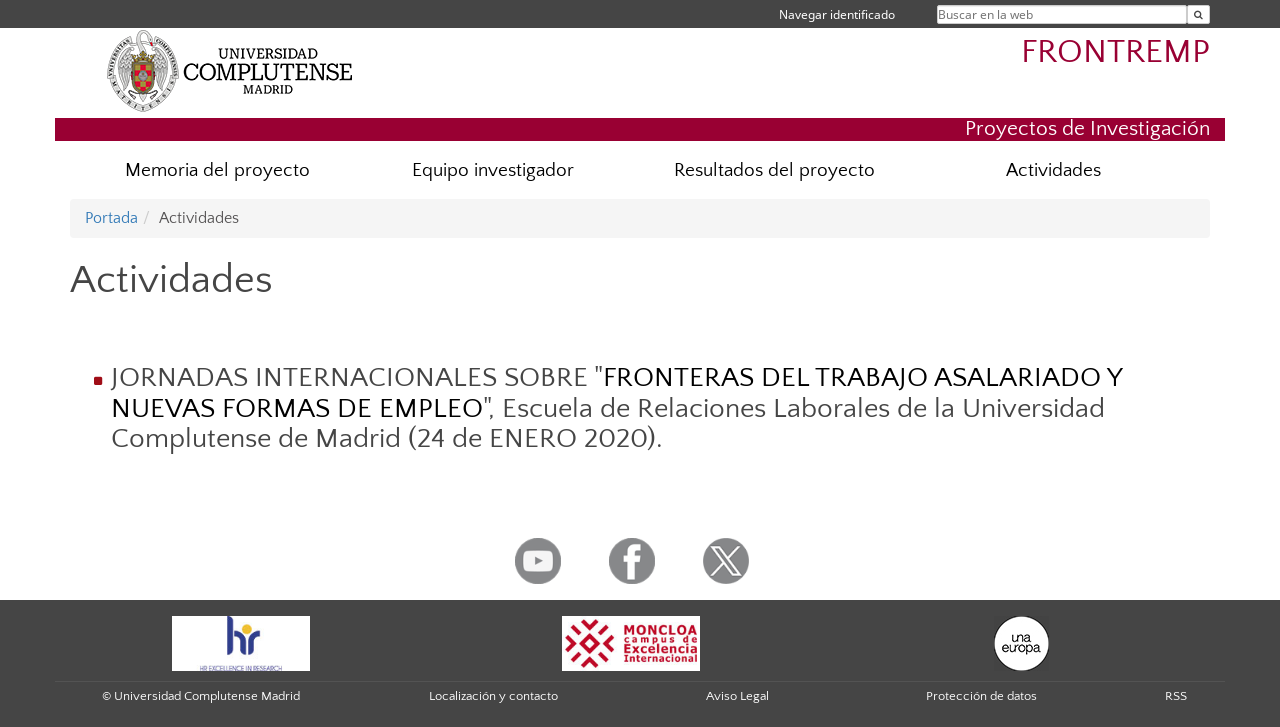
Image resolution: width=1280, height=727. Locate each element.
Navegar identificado (837, 14)
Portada (111, 218)
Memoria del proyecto (217, 170)
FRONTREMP (1115, 52)
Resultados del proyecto (774, 170)
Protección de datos (981, 696)
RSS (1176, 696)
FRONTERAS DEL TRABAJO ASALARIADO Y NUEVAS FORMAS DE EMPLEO (616, 393)
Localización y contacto (493, 696)
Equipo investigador (493, 170)
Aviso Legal (737, 696)
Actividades (1053, 170)
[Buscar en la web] (1198, 14)
